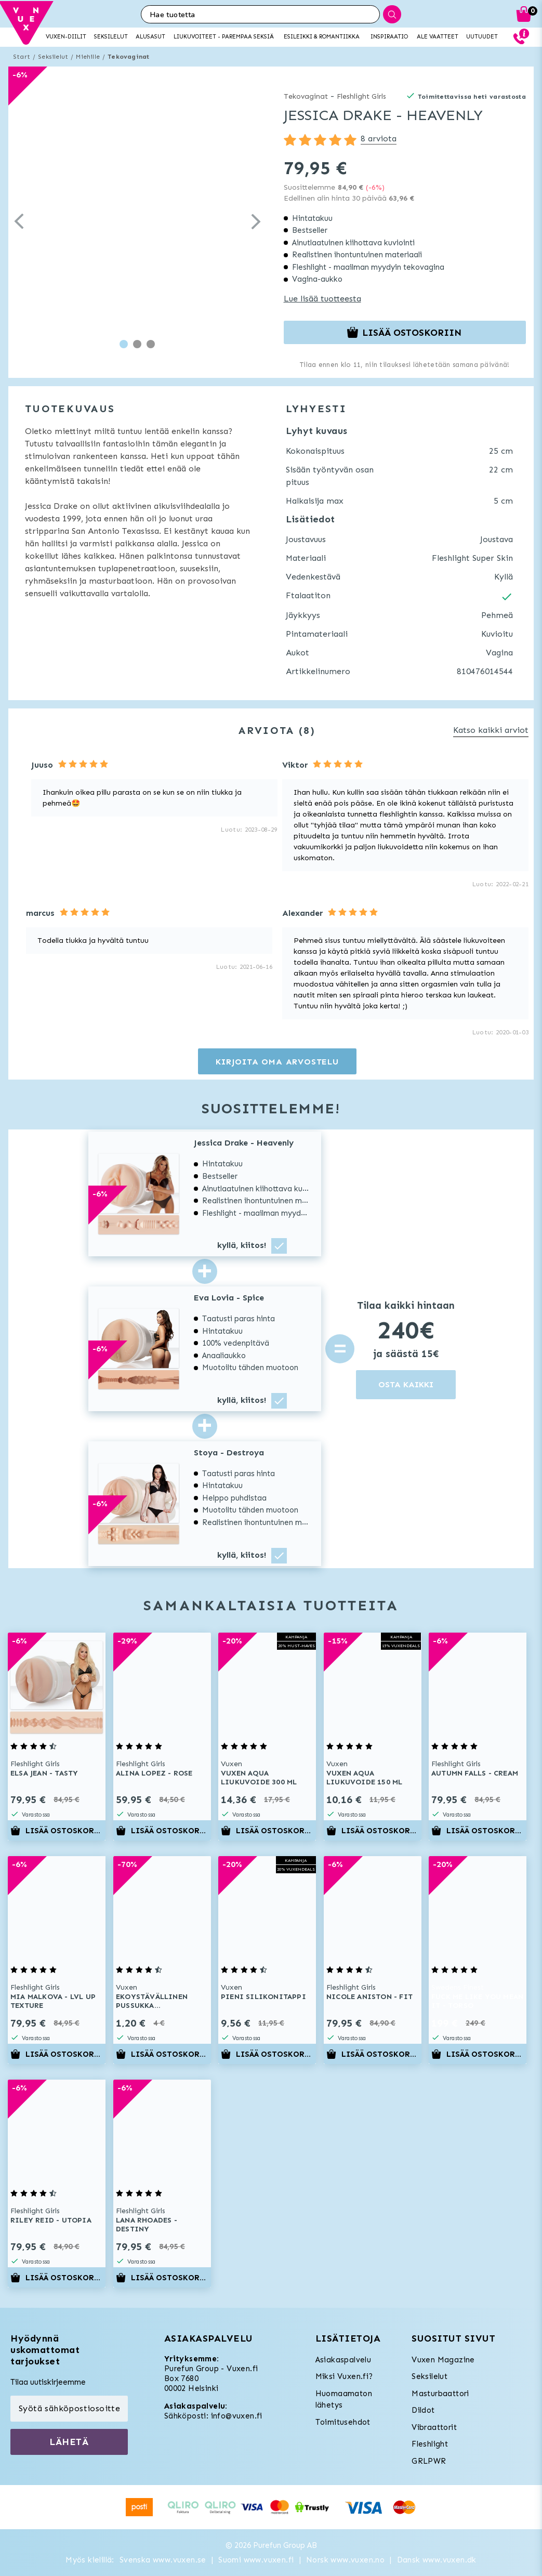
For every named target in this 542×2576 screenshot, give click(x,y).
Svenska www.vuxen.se (163, 2560)
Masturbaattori (440, 2393)
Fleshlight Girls (361, 96)
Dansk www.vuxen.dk (437, 2560)
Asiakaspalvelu (343, 2359)
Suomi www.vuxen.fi (256, 2560)
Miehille (88, 56)
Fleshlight (430, 2444)
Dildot (423, 2410)
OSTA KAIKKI (405, 1384)
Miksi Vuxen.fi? (344, 2376)
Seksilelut (53, 56)
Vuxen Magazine (443, 2359)
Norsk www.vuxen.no (345, 2560)
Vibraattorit (434, 2427)
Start (21, 56)
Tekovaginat (128, 56)
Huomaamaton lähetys (343, 2399)
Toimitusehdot (343, 2422)
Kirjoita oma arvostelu (277, 1062)
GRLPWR (429, 2461)
